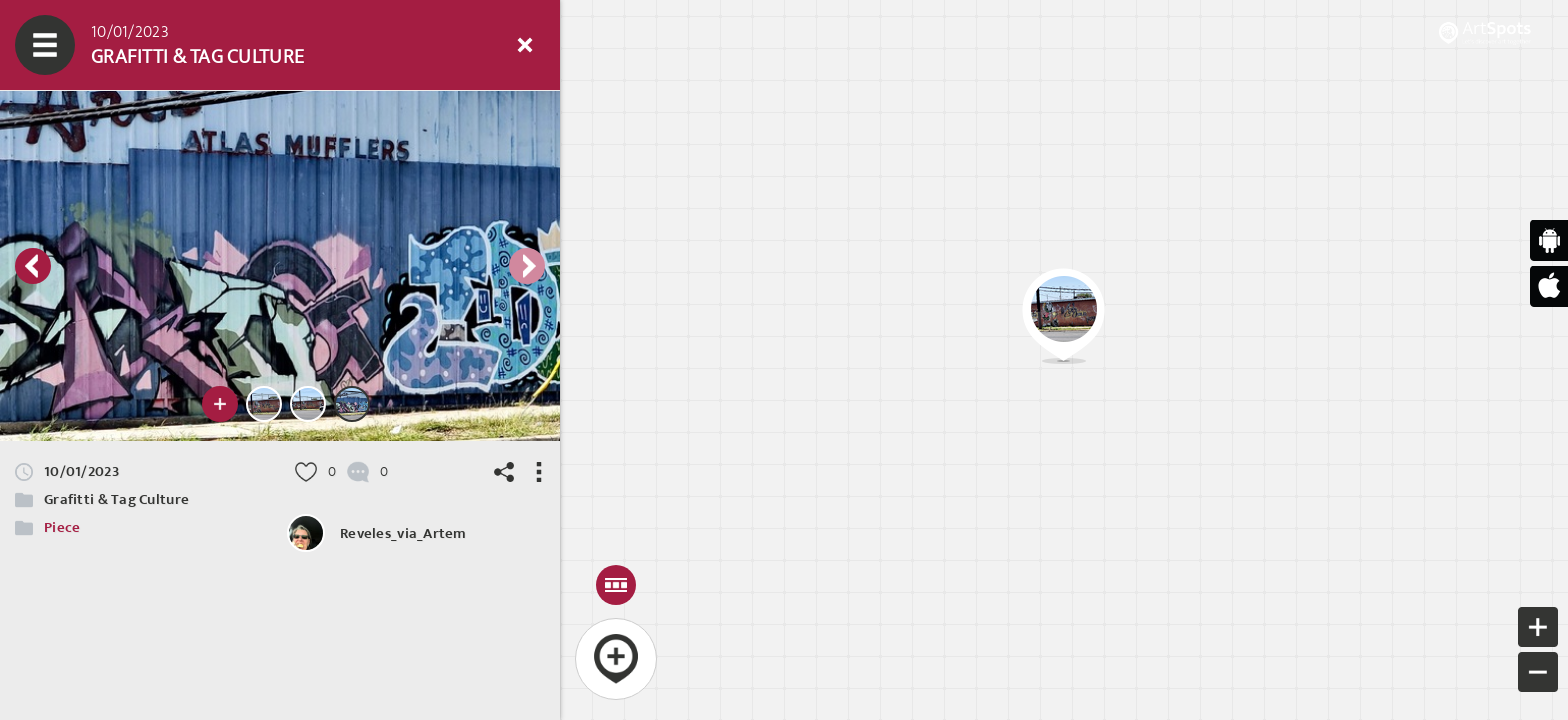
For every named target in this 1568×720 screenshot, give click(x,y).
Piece (62, 527)
